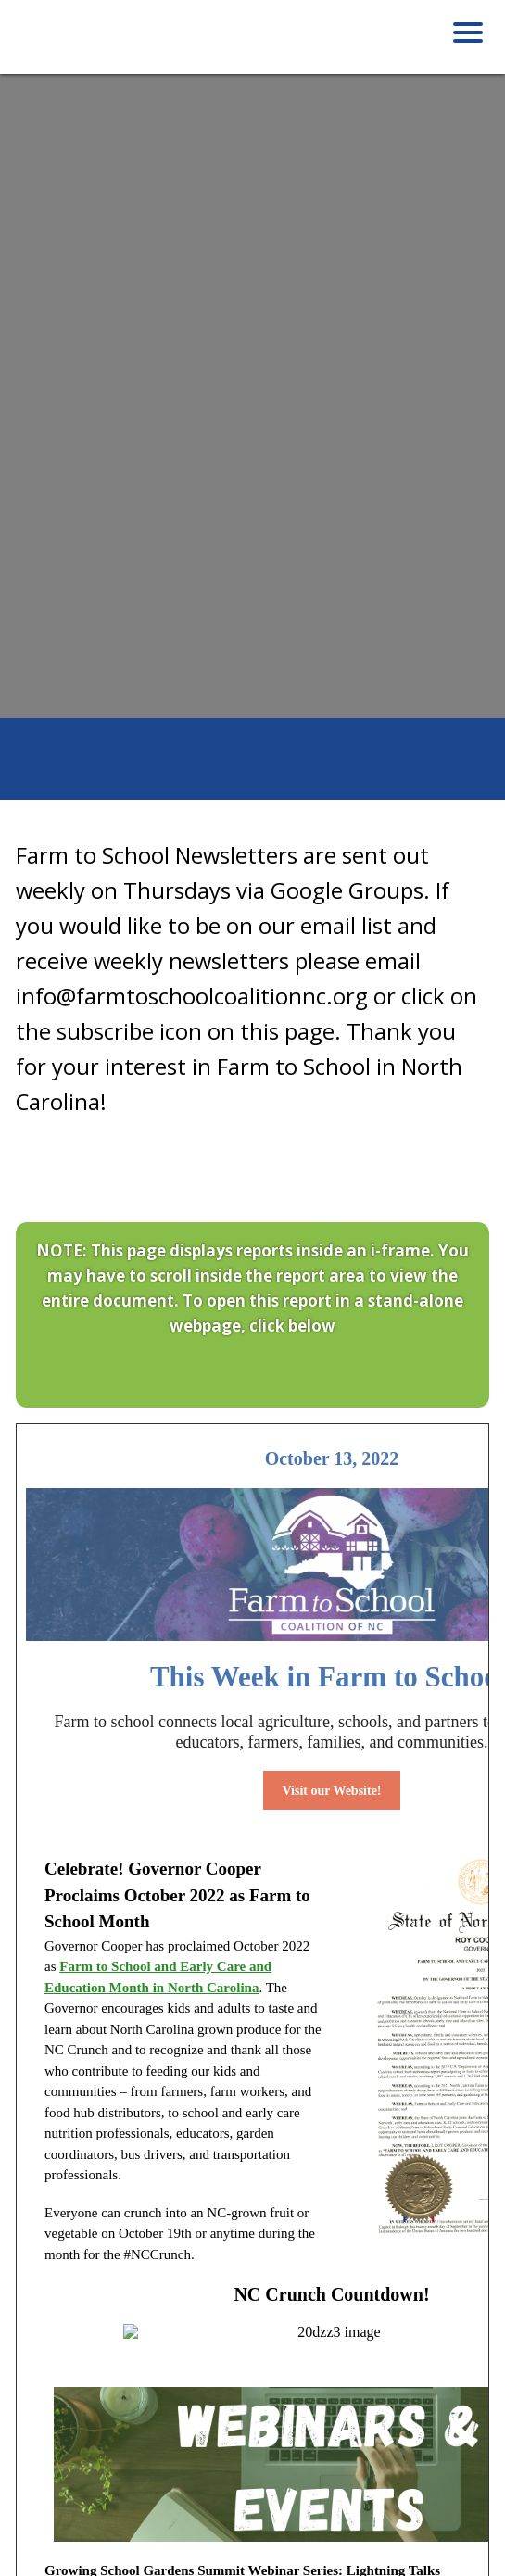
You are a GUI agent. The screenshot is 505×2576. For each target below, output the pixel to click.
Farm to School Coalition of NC (108, 43)
